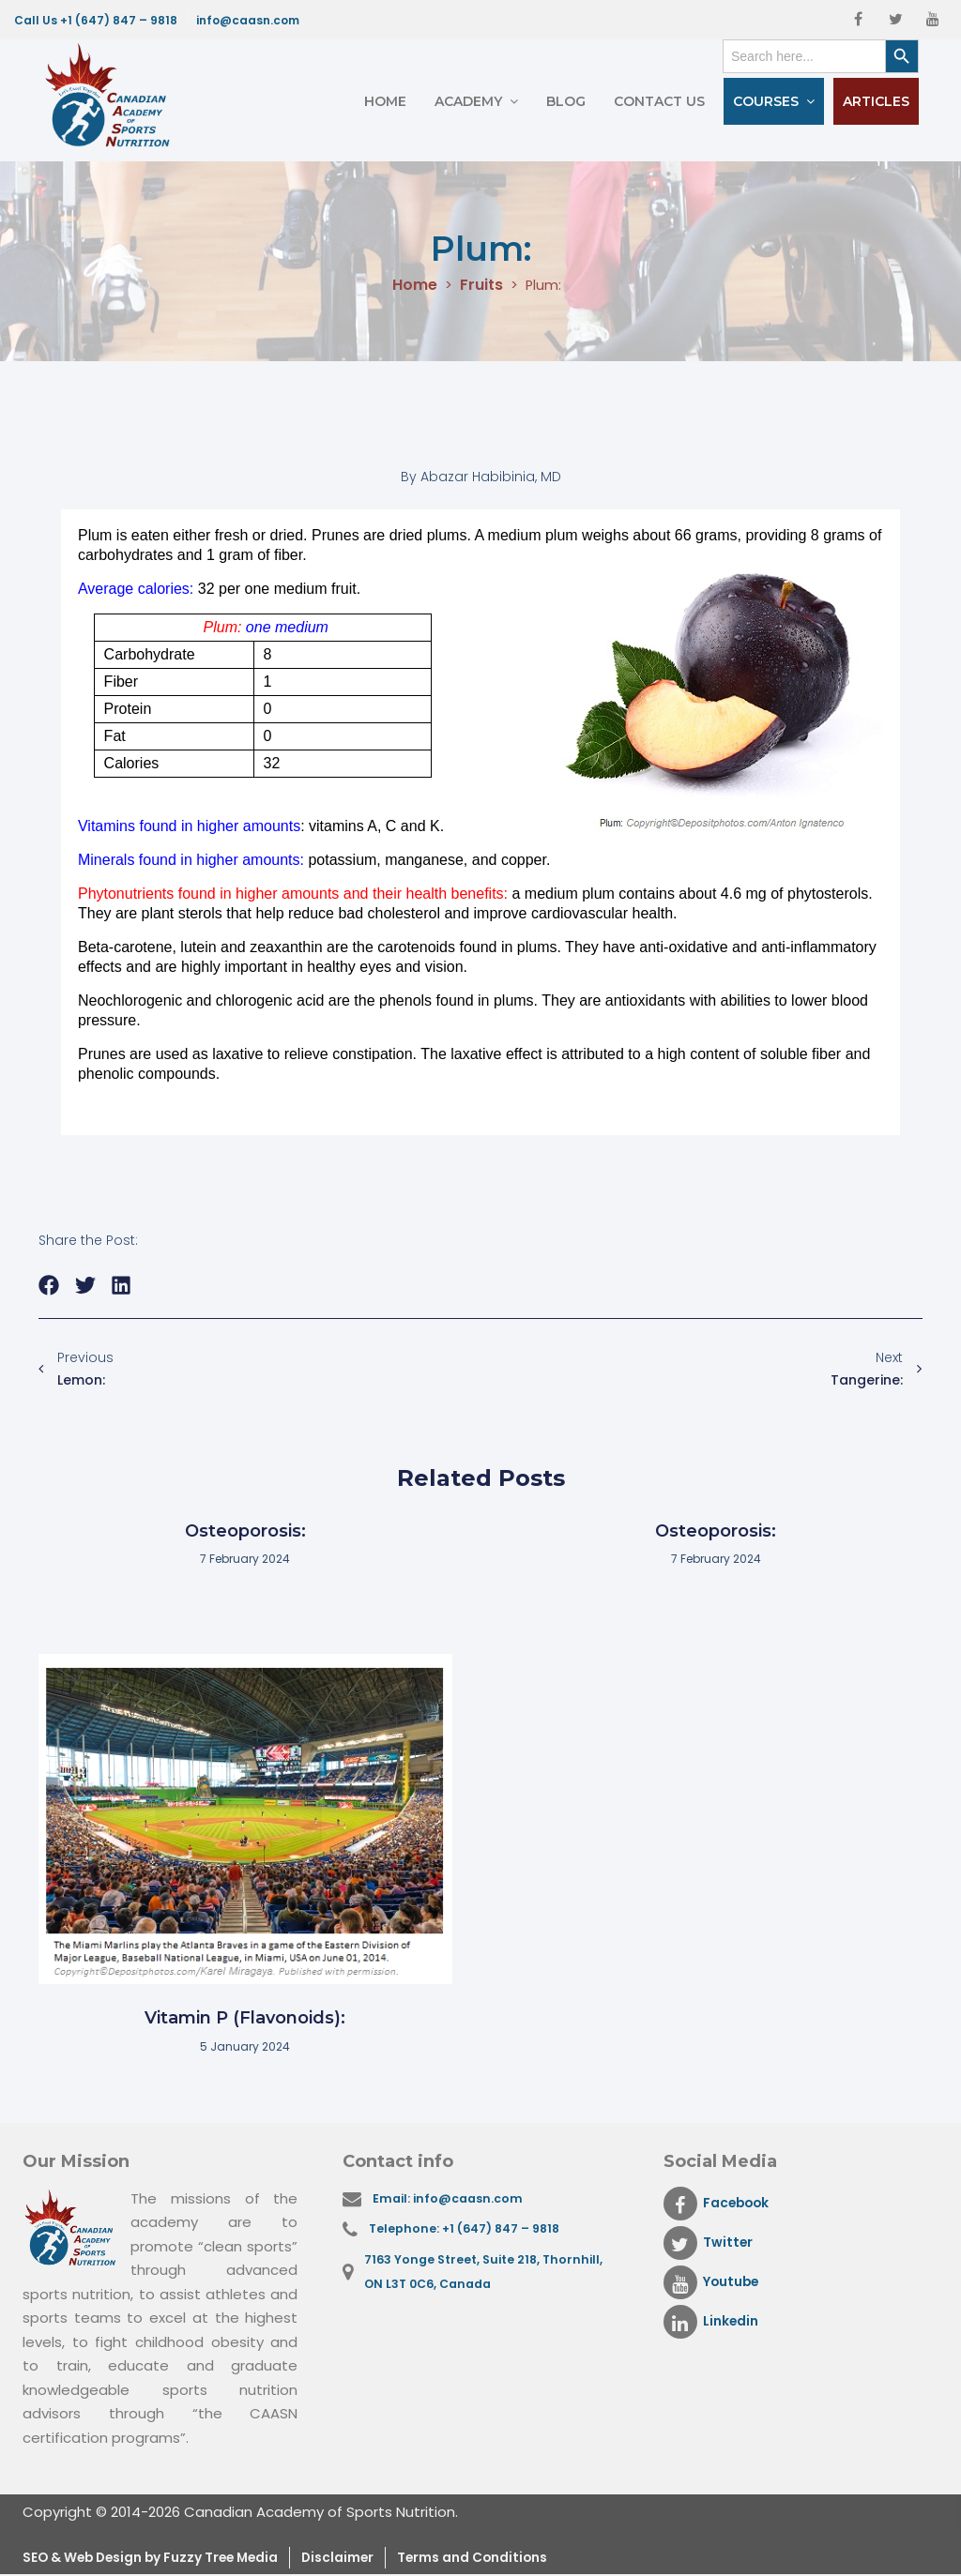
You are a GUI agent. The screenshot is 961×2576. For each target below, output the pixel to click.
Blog (566, 101)
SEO (39, 2558)
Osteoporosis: (245, 1531)
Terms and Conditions (523, 2558)
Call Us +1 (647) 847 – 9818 (95, 20)
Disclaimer (377, 2558)
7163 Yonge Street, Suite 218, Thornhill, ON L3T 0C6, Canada (488, 2278)
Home (385, 101)
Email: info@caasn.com (453, 2199)
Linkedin (714, 2322)
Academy (468, 101)
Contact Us (659, 101)
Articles (876, 101)
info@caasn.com (247, 20)
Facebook (720, 2203)
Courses (766, 101)
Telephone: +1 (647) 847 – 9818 (470, 2232)
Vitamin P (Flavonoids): (245, 2018)
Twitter (710, 2243)
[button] (49, 1285)
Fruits (479, 285)
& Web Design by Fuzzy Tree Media (184, 2558)
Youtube (715, 2282)
